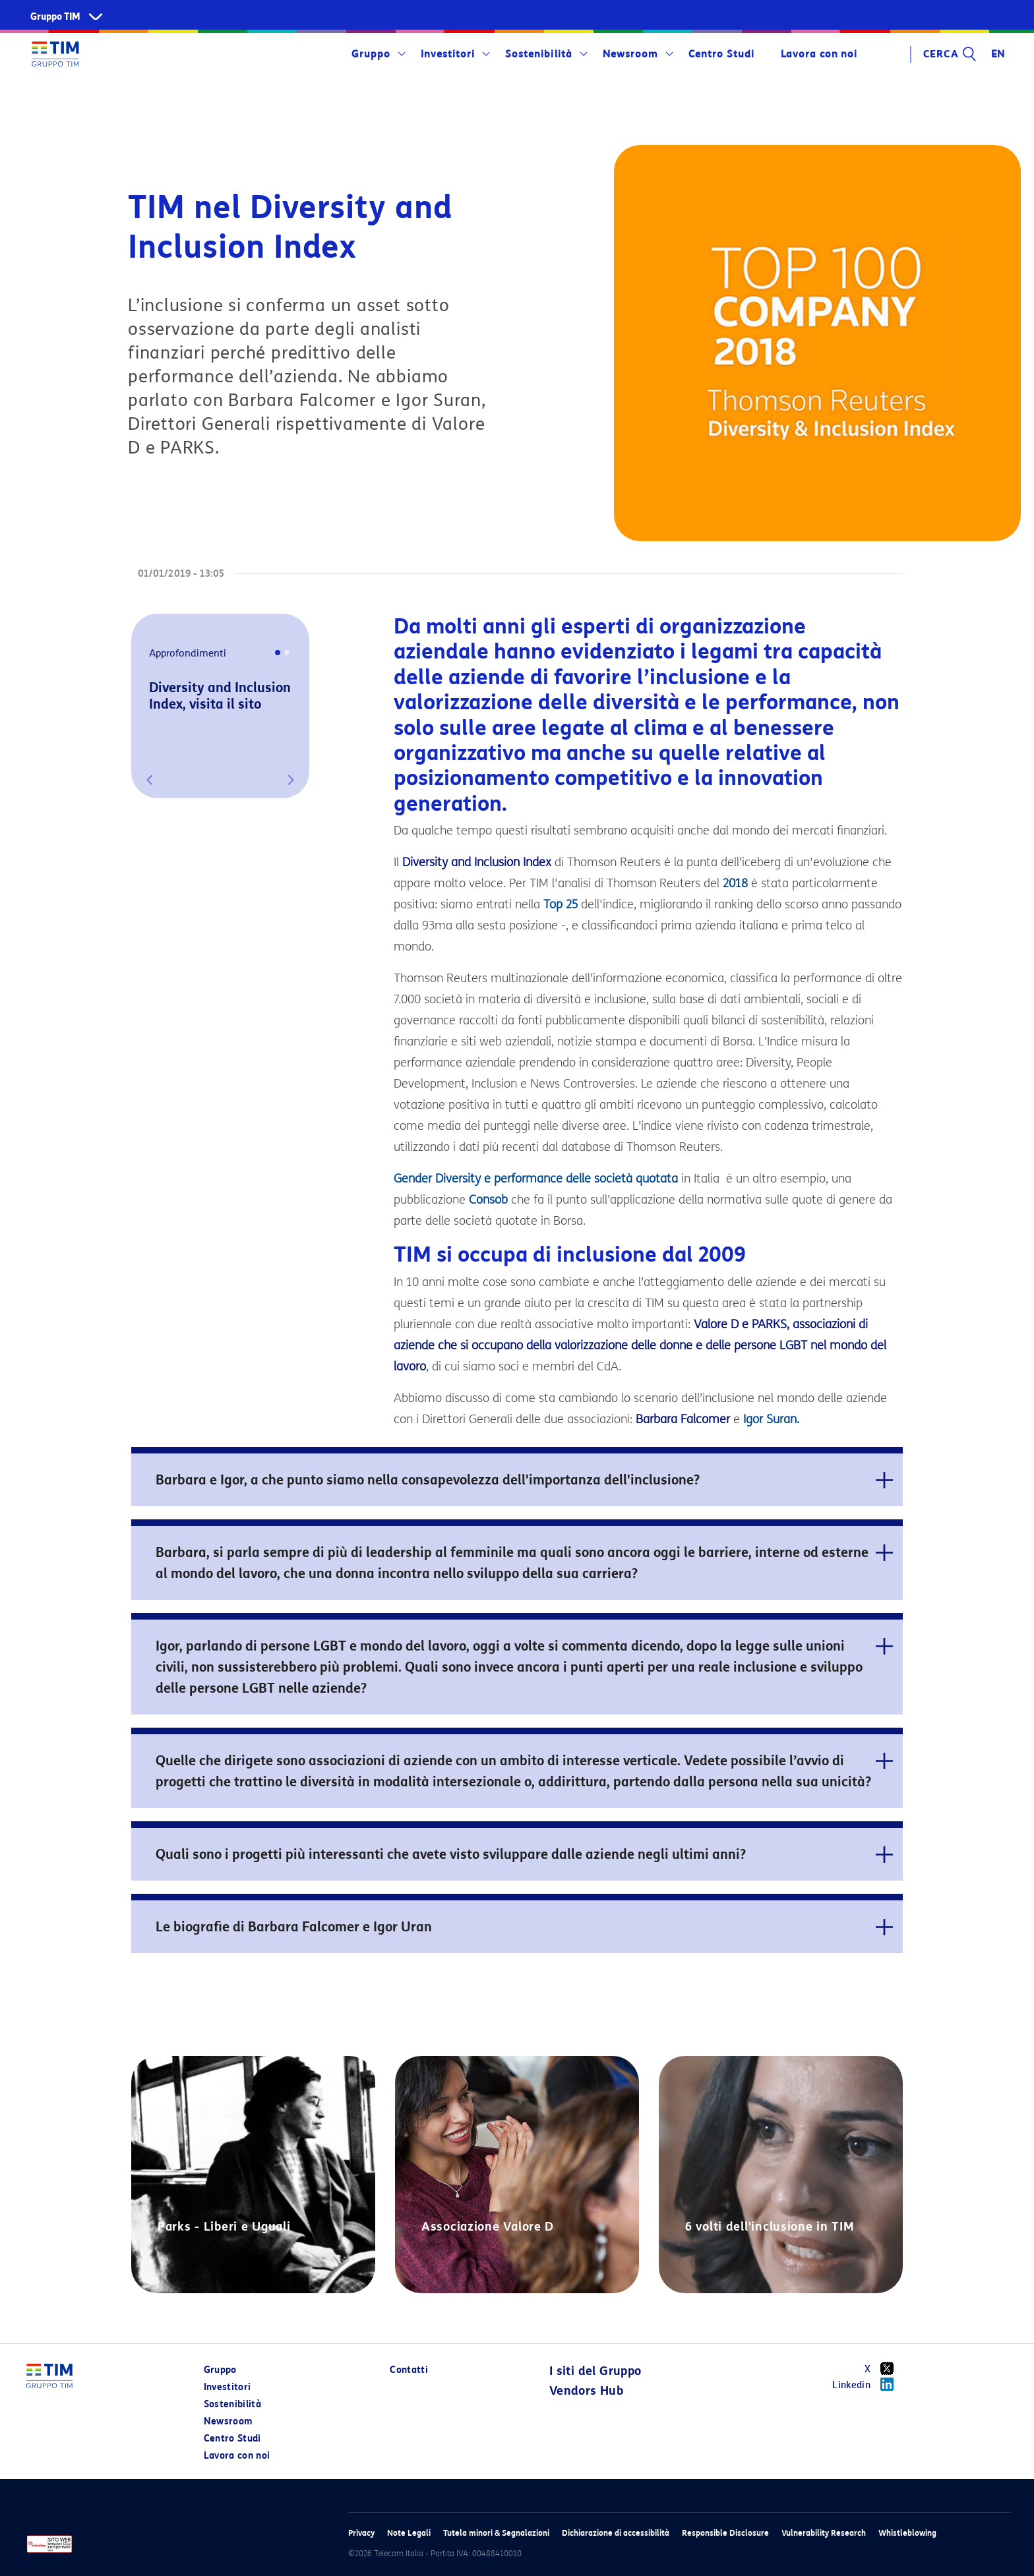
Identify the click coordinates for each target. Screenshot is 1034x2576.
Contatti (409, 2370)
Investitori (448, 54)
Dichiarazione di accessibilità (615, 2533)
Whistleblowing (907, 2533)
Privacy (361, 2533)
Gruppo (370, 54)
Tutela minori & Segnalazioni (496, 2533)
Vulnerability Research (823, 2533)
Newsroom (630, 54)
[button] (149, 780)
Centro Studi (721, 54)
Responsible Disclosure (725, 2533)
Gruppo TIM (55, 16)
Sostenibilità (538, 54)
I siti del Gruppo (595, 2371)
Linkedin (867, 2384)
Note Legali (409, 2533)
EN (998, 54)
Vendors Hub (586, 2391)
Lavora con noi (819, 54)
